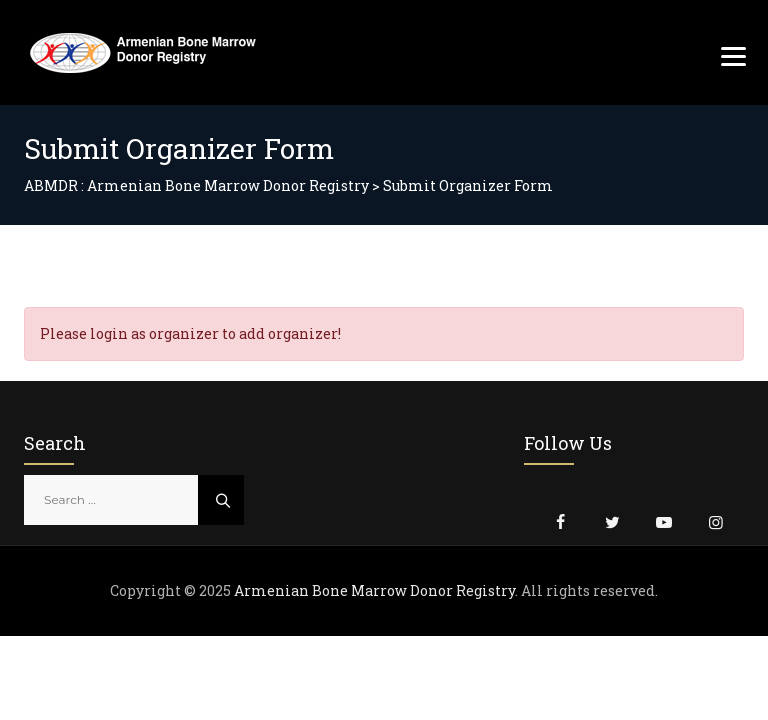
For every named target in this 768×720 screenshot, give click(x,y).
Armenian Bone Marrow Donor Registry (374, 590)
